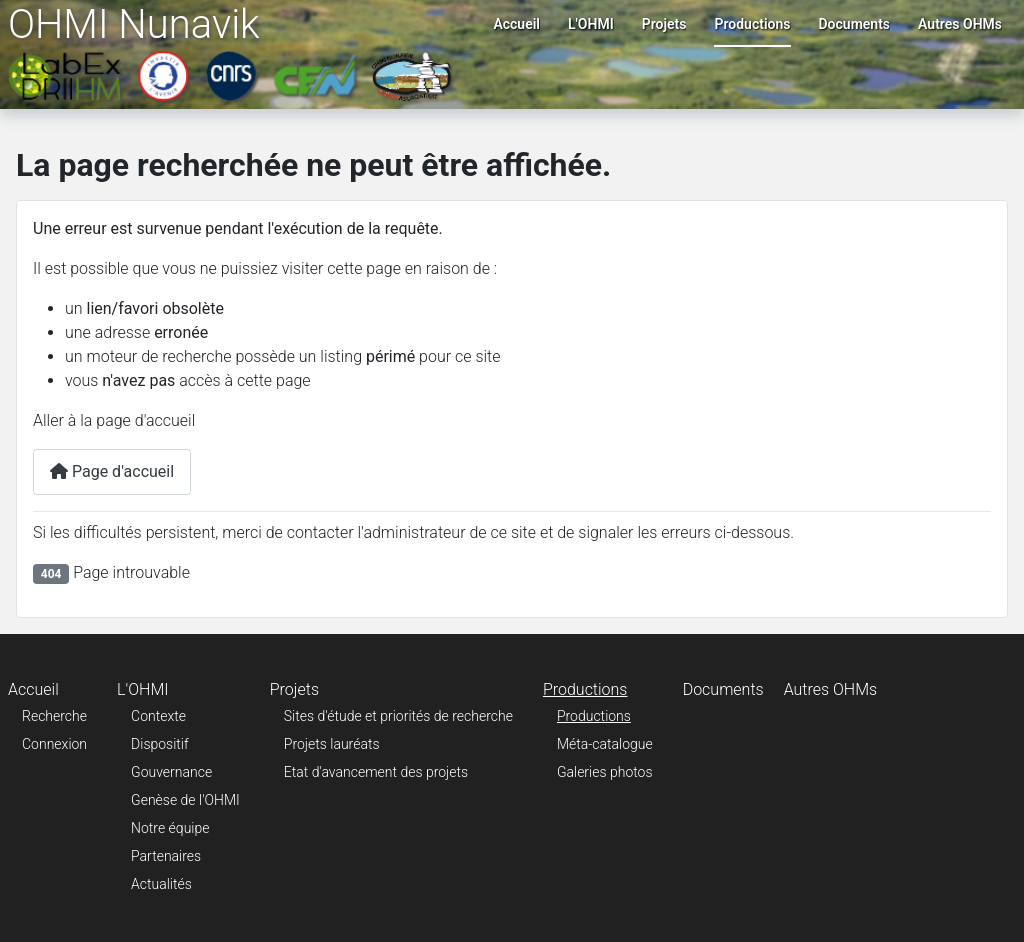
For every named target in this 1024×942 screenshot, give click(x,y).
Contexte (158, 716)
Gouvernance (171, 772)
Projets (664, 24)
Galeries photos (605, 772)
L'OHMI (591, 24)
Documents (855, 24)
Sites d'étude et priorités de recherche (398, 716)
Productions (752, 24)
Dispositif (160, 744)
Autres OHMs (960, 24)
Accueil (516, 24)
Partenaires (166, 856)
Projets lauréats (332, 744)
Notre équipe (170, 828)
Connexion (54, 744)
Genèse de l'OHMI (185, 800)
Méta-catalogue (605, 744)
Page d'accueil (112, 471)
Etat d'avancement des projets (376, 772)
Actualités (161, 884)
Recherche (54, 716)
